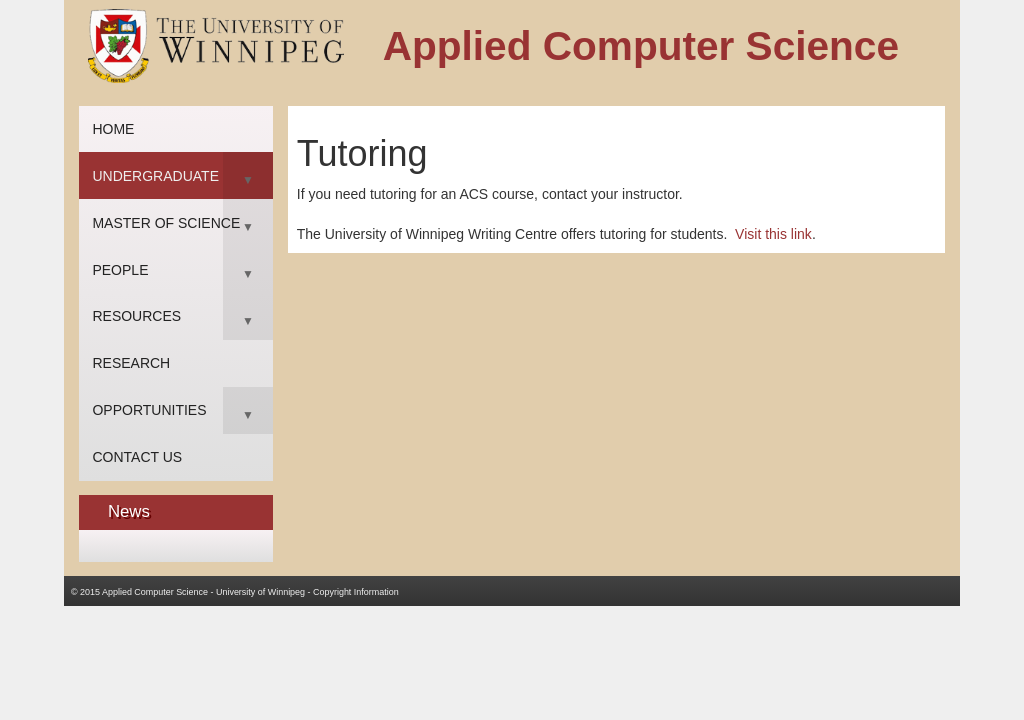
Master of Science (166, 223)
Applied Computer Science (155, 592)
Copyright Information (356, 592)
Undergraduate (155, 176)
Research (131, 363)
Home (113, 129)
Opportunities (149, 410)
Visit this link (773, 234)
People (120, 270)
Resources (136, 316)
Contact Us (137, 457)
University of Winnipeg (260, 592)
